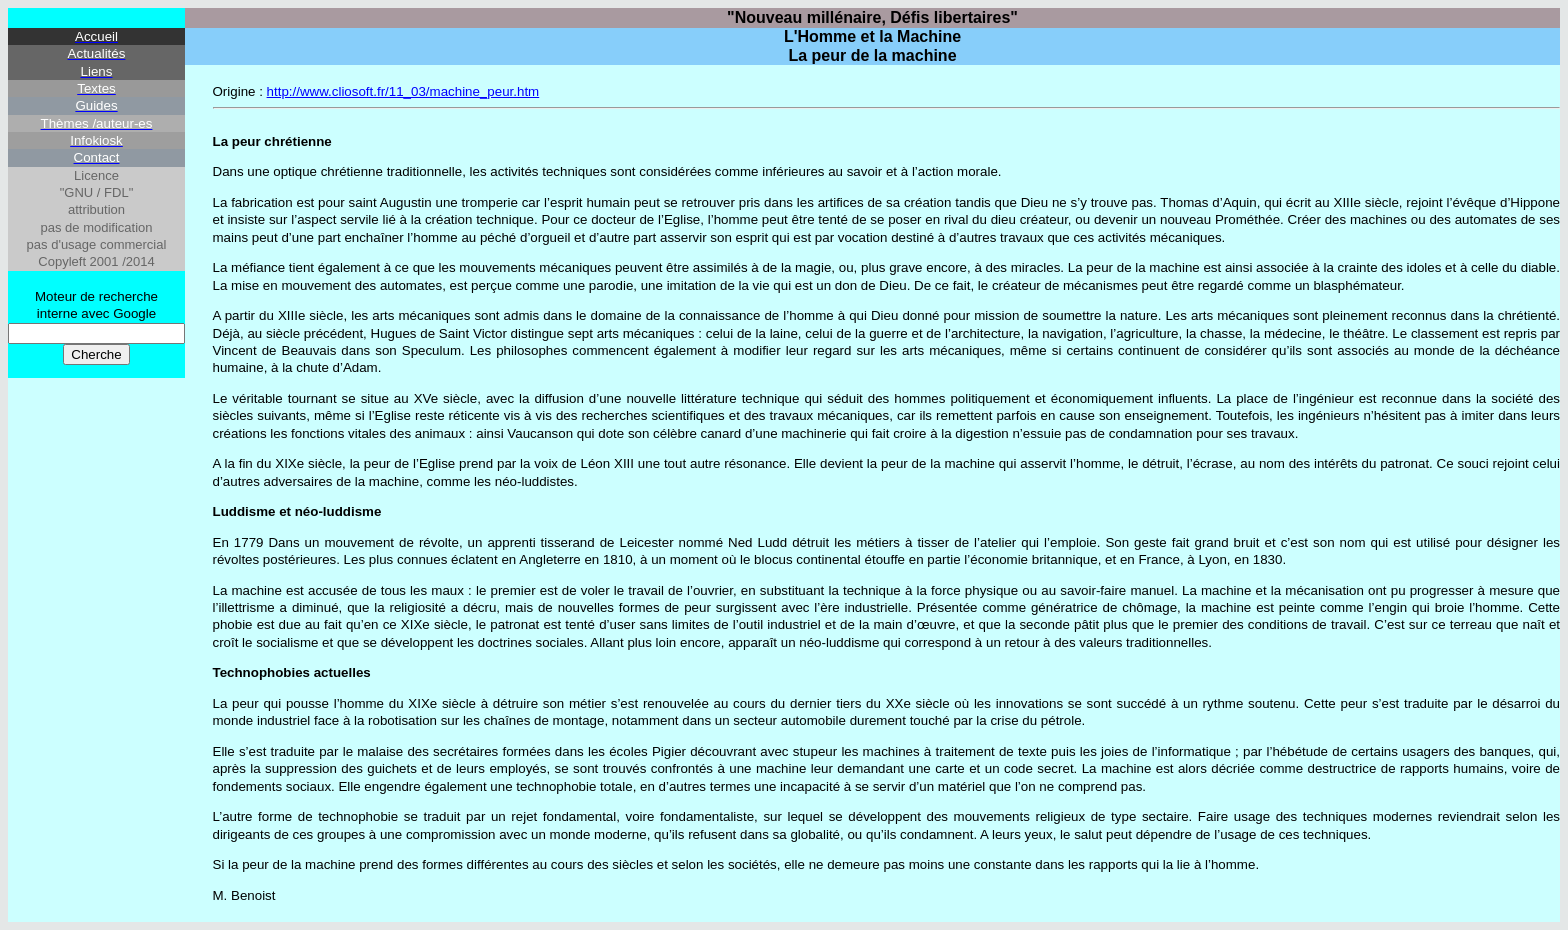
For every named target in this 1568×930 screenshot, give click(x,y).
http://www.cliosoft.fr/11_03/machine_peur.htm (403, 91)
